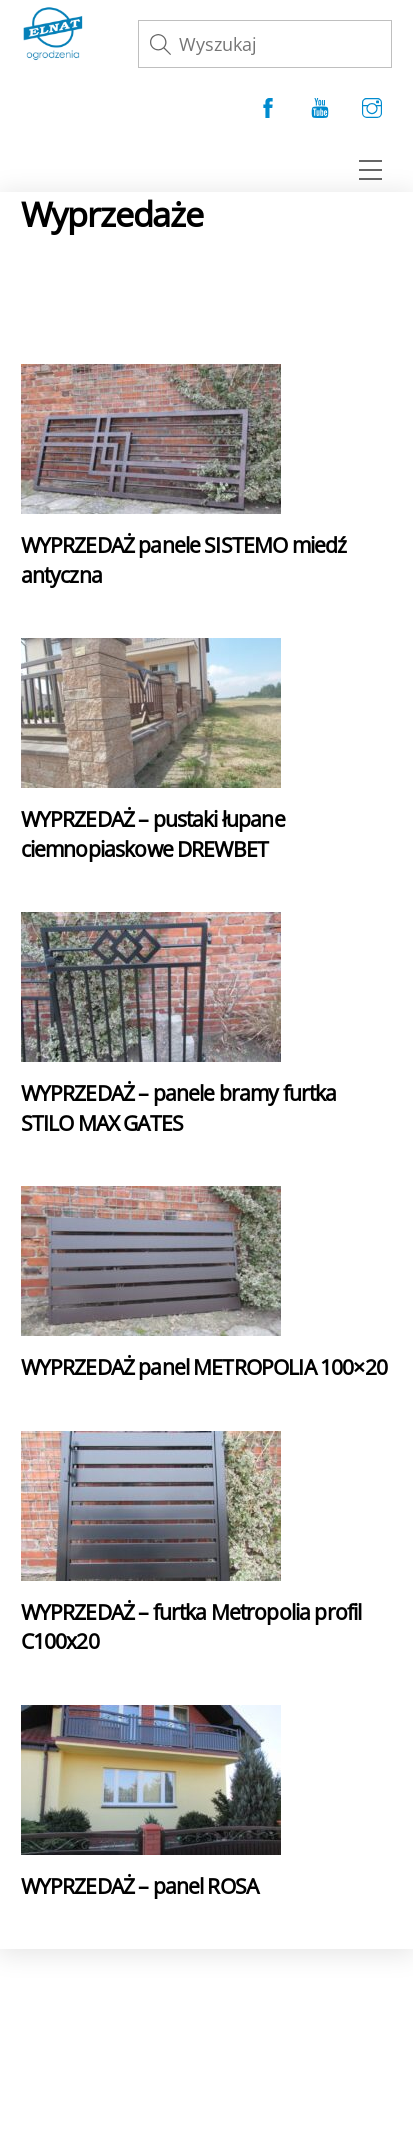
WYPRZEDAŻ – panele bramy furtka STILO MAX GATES (179, 1107)
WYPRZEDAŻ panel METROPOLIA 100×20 (204, 1366)
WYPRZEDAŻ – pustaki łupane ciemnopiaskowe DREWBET (153, 833)
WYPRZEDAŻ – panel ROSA (139, 1885)
